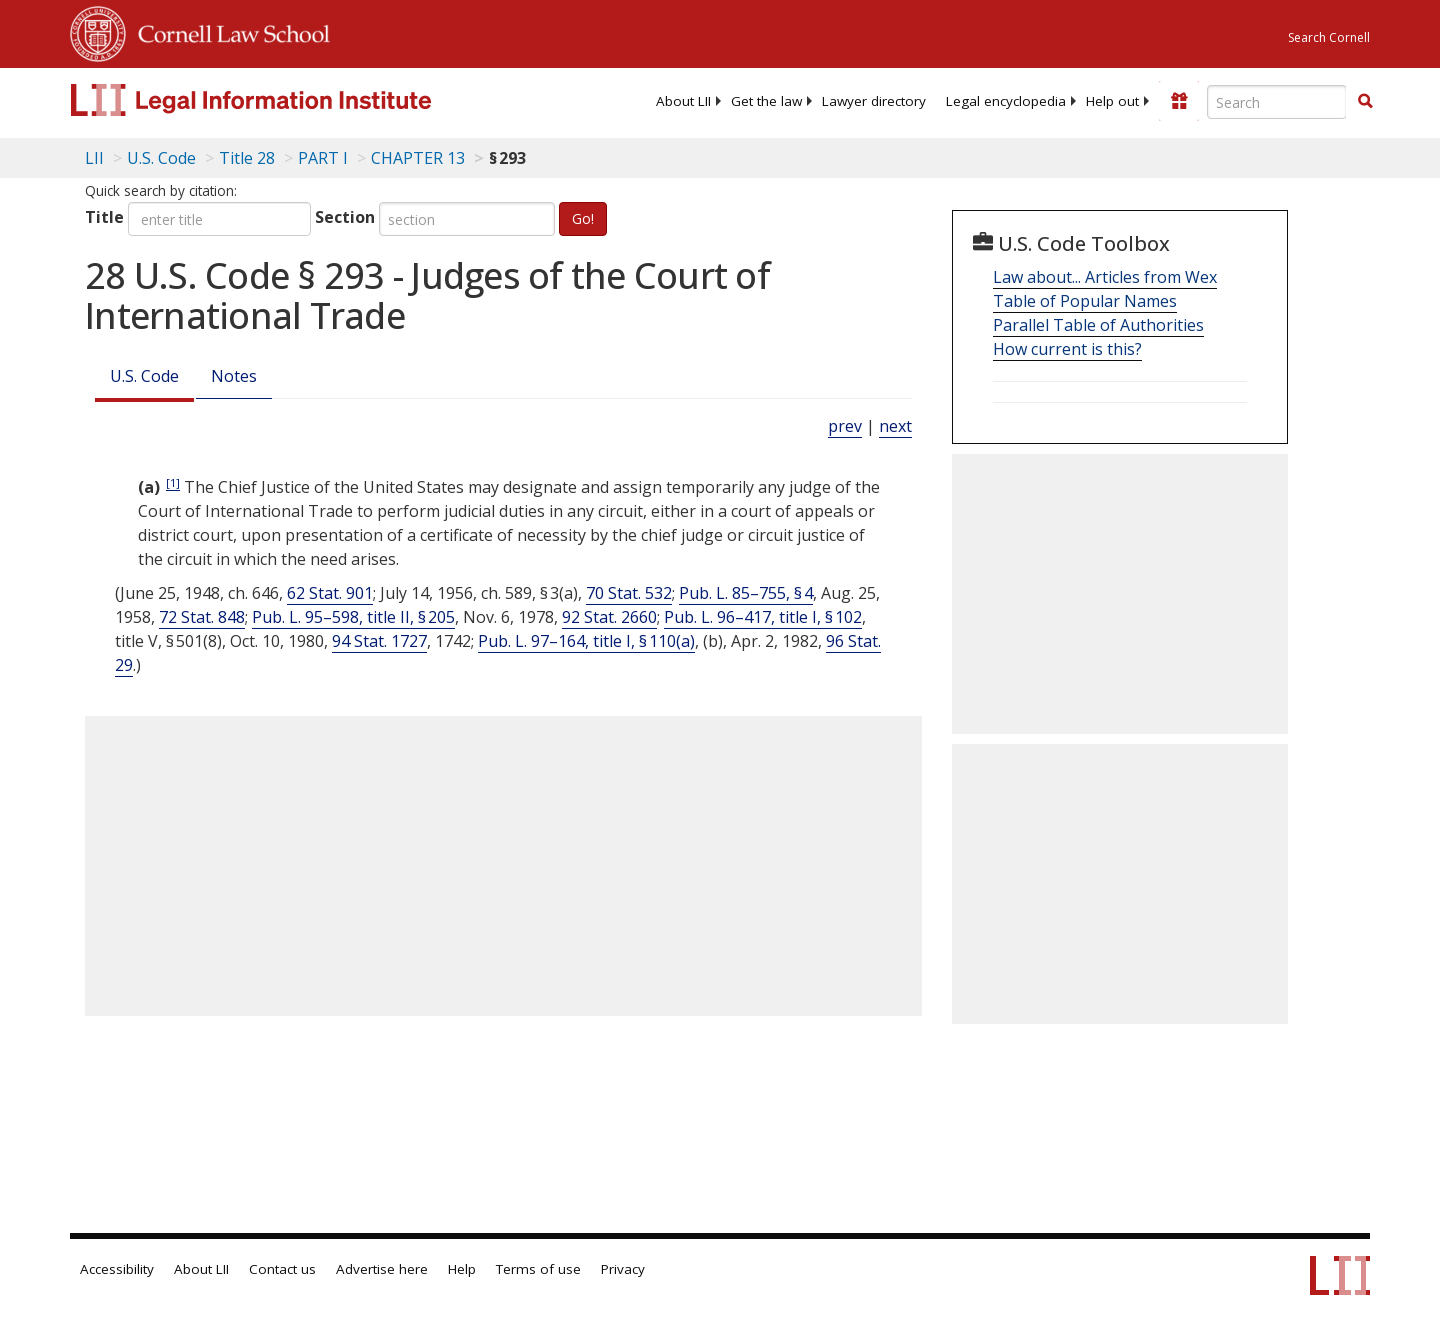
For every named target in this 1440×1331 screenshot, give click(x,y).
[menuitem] (683, 101)
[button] (1365, 101)
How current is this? (1067, 349)
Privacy (623, 1269)
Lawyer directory (874, 101)
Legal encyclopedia (1006, 101)
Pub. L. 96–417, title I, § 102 (763, 617)
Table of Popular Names (1085, 301)
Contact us (282, 1269)
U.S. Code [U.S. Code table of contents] (161, 158)
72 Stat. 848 (202, 617)
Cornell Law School (228, 31)
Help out (1112, 101)
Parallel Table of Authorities (1098, 325)
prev (845, 426)
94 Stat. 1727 (379, 641)
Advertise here (382, 1269)
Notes (234, 376)
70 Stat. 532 (629, 593)
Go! (583, 218)
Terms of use (538, 1269)
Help (462, 1269)
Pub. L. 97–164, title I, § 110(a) (586, 641)
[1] (173, 482)
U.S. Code (144, 376)
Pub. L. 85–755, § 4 (746, 593)
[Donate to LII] (1179, 101)
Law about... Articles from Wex (1105, 277)
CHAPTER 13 (418, 158)
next (895, 426)
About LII (683, 101)
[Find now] (1365, 102)
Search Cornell (1329, 37)
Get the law (766, 101)
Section (345, 217)
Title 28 (247, 158)
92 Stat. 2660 (609, 617)
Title (104, 217)
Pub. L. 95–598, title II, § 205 (353, 617)
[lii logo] (295, 100)
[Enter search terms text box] (1277, 102)
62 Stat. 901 (330, 593)
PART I (323, 158)
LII (94, 158)
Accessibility (117, 1269)
